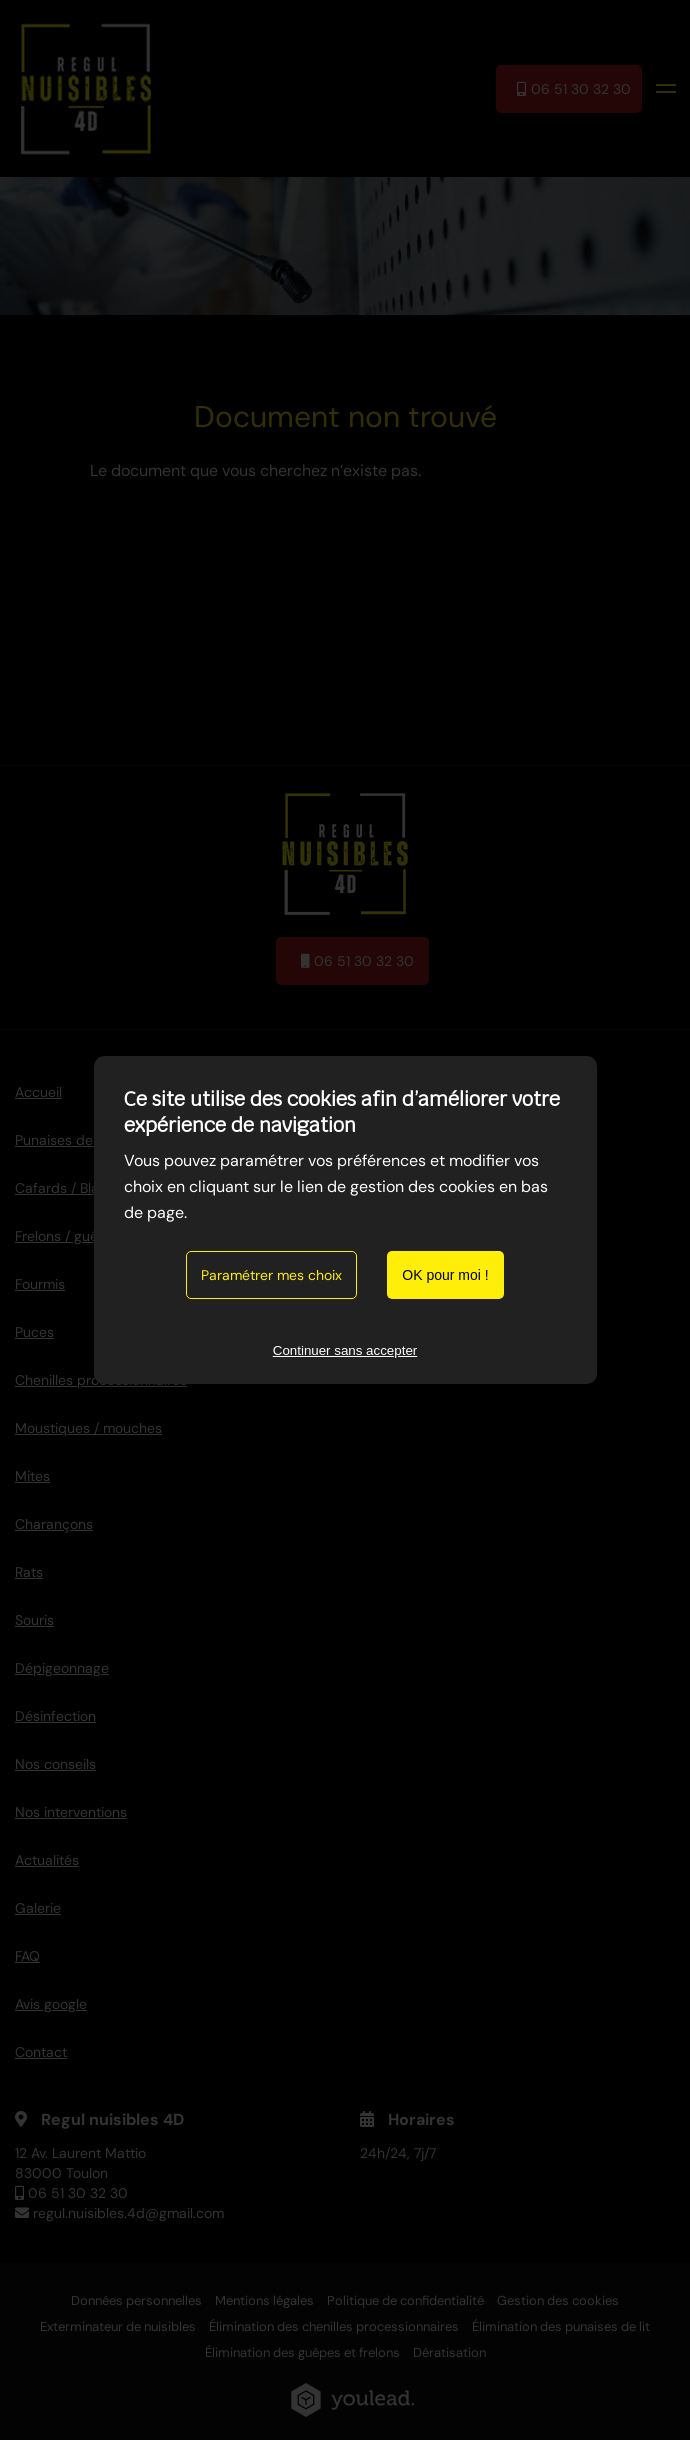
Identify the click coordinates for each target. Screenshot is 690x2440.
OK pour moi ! (445, 1275)
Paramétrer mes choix (271, 1275)
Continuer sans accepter (345, 1350)
